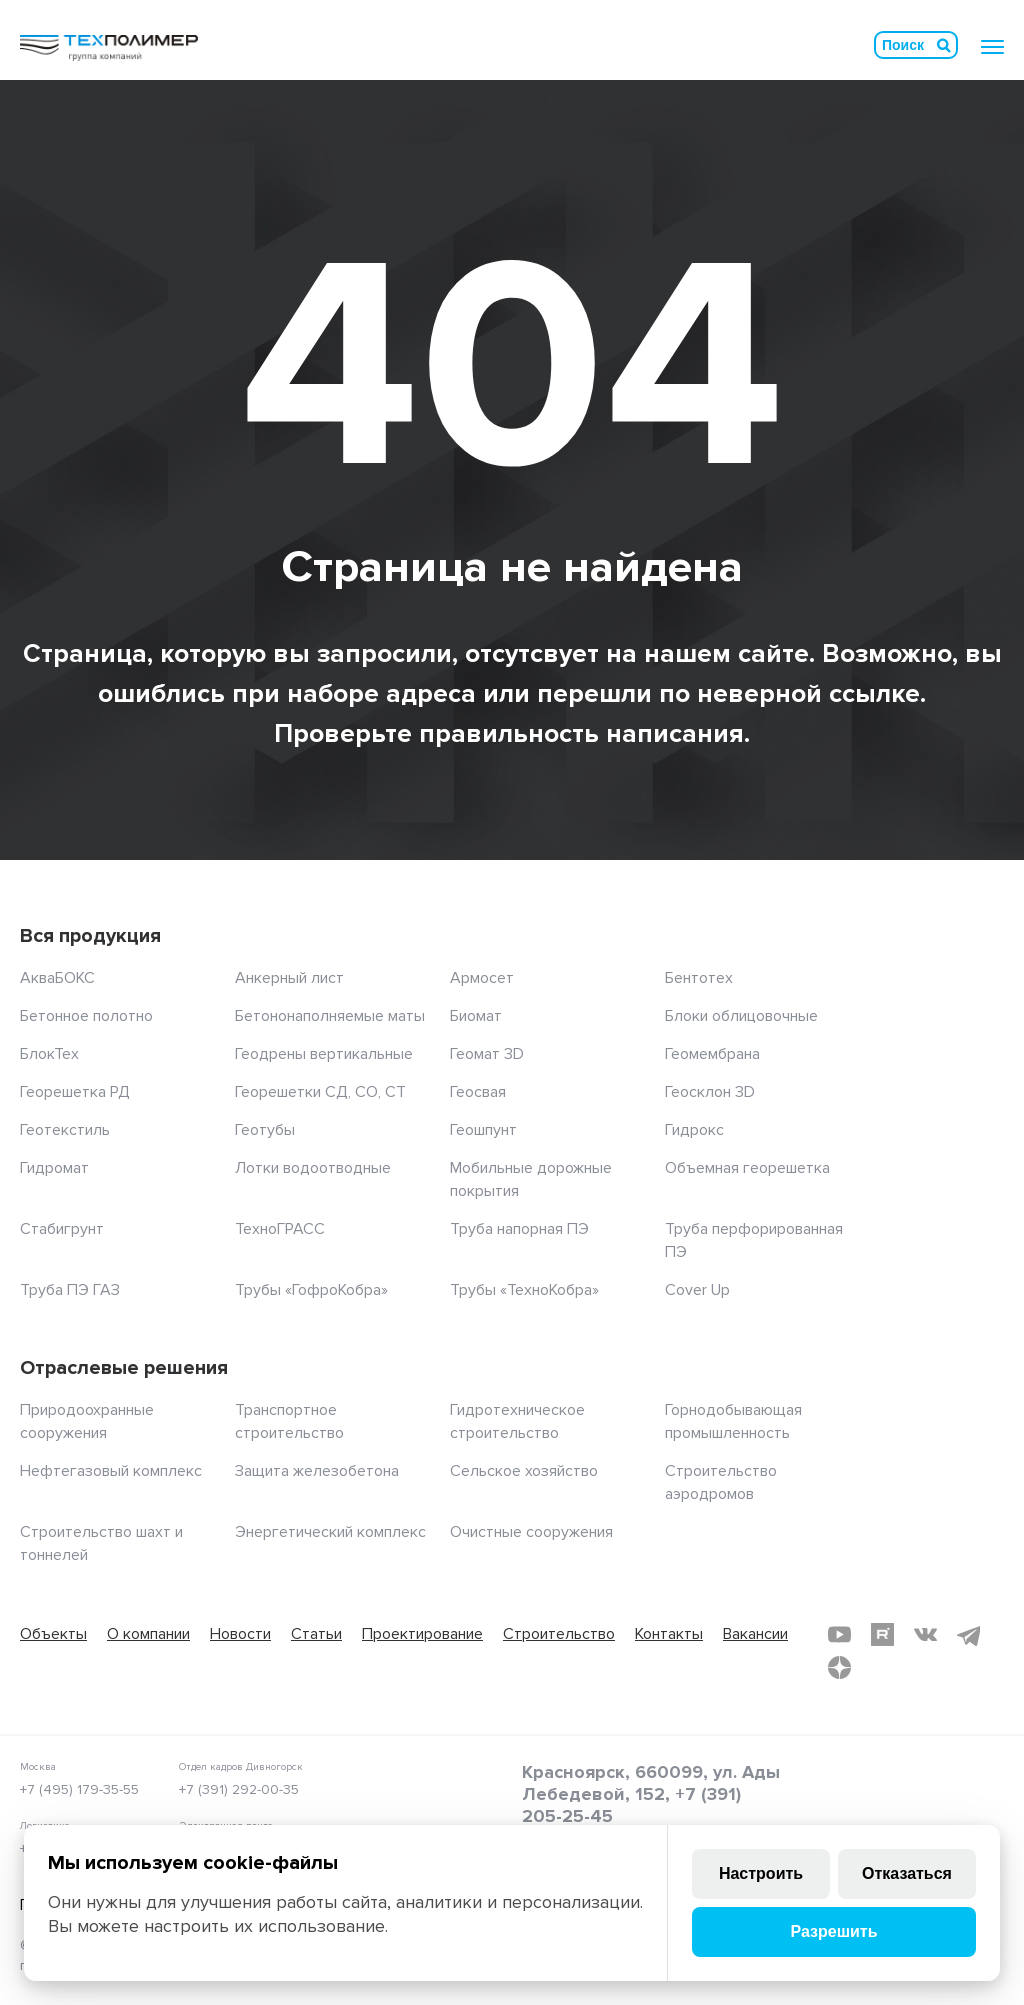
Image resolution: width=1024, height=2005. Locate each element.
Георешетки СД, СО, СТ (320, 1092)
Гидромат (54, 1168)
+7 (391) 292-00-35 (239, 1789)
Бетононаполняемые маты (330, 1016)
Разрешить (833, 1931)
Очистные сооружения (531, 1532)
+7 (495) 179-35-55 (79, 1789)
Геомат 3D (487, 1054)
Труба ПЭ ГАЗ (70, 1290)
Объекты (53, 1634)
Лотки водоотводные (313, 1168)
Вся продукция (90, 936)
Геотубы (265, 1130)
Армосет (482, 978)
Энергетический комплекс (330, 1532)
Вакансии (755, 1634)
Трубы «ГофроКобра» (311, 1290)
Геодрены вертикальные (324, 1054)
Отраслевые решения (124, 1368)
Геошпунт (483, 1130)
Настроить (761, 1873)
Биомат (476, 1016)
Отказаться (907, 1873)
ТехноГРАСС (280, 1229)
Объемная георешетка (747, 1168)
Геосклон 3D (710, 1092)
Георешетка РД (75, 1092)
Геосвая (478, 1092)
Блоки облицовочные (741, 1016)
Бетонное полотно (86, 1016)
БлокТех (49, 1054)
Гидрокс (694, 1130)
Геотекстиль (65, 1130)
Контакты (669, 1634)
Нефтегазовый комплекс (111, 1471)
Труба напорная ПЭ (519, 1229)
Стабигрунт (62, 1229)
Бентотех (699, 978)
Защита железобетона (317, 1471)
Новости (240, 1634)
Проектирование (422, 1634)
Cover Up (697, 1290)
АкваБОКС (57, 978)
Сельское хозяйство (524, 1471)
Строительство (559, 1634)
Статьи (316, 1634)
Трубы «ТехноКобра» (524, 1290)
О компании (148, 1634)
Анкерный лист (289, 978)
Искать (944, 45)
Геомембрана (712, 1054)
